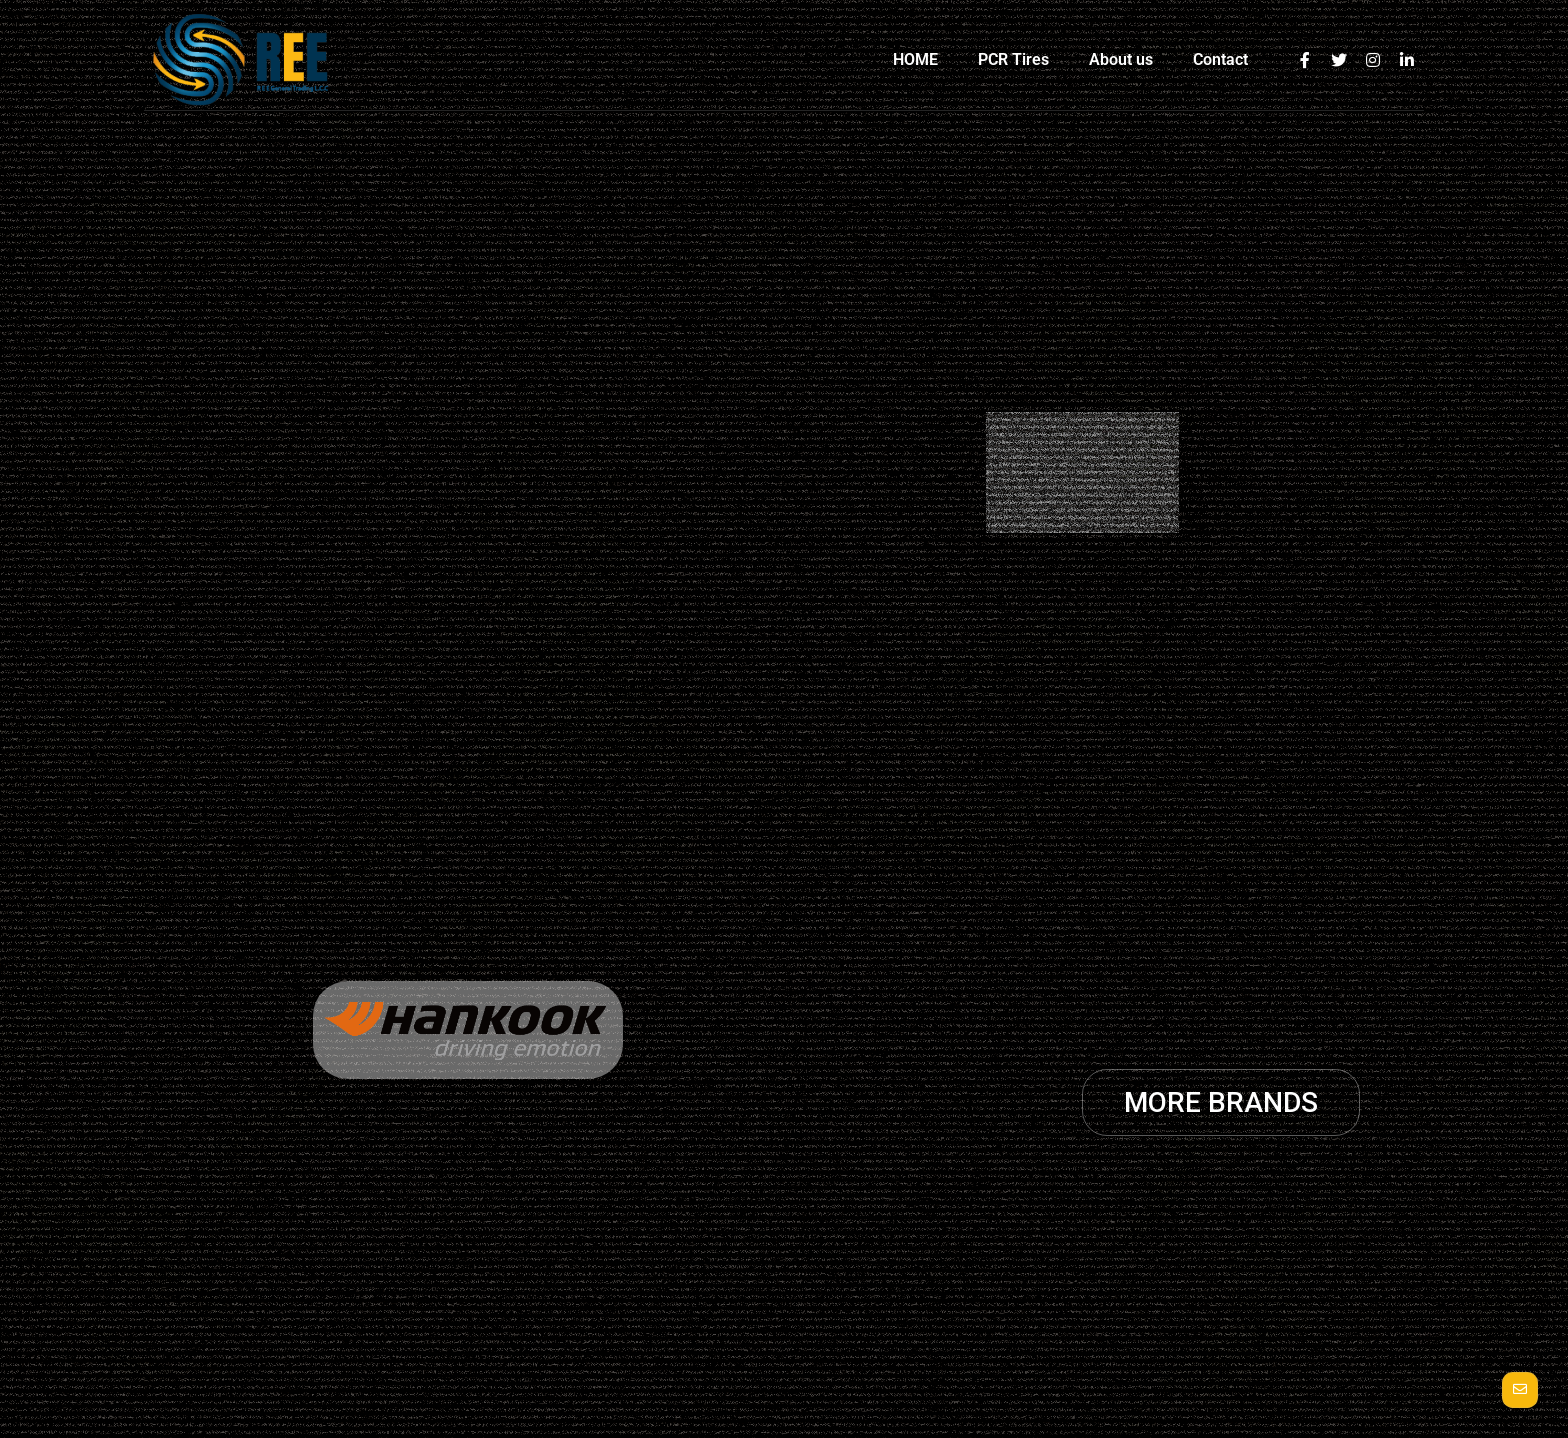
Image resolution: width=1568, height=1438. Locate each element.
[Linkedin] (1407, 60)
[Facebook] (1305, 60)
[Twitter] (1339, 60)
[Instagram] (1373, 60)
